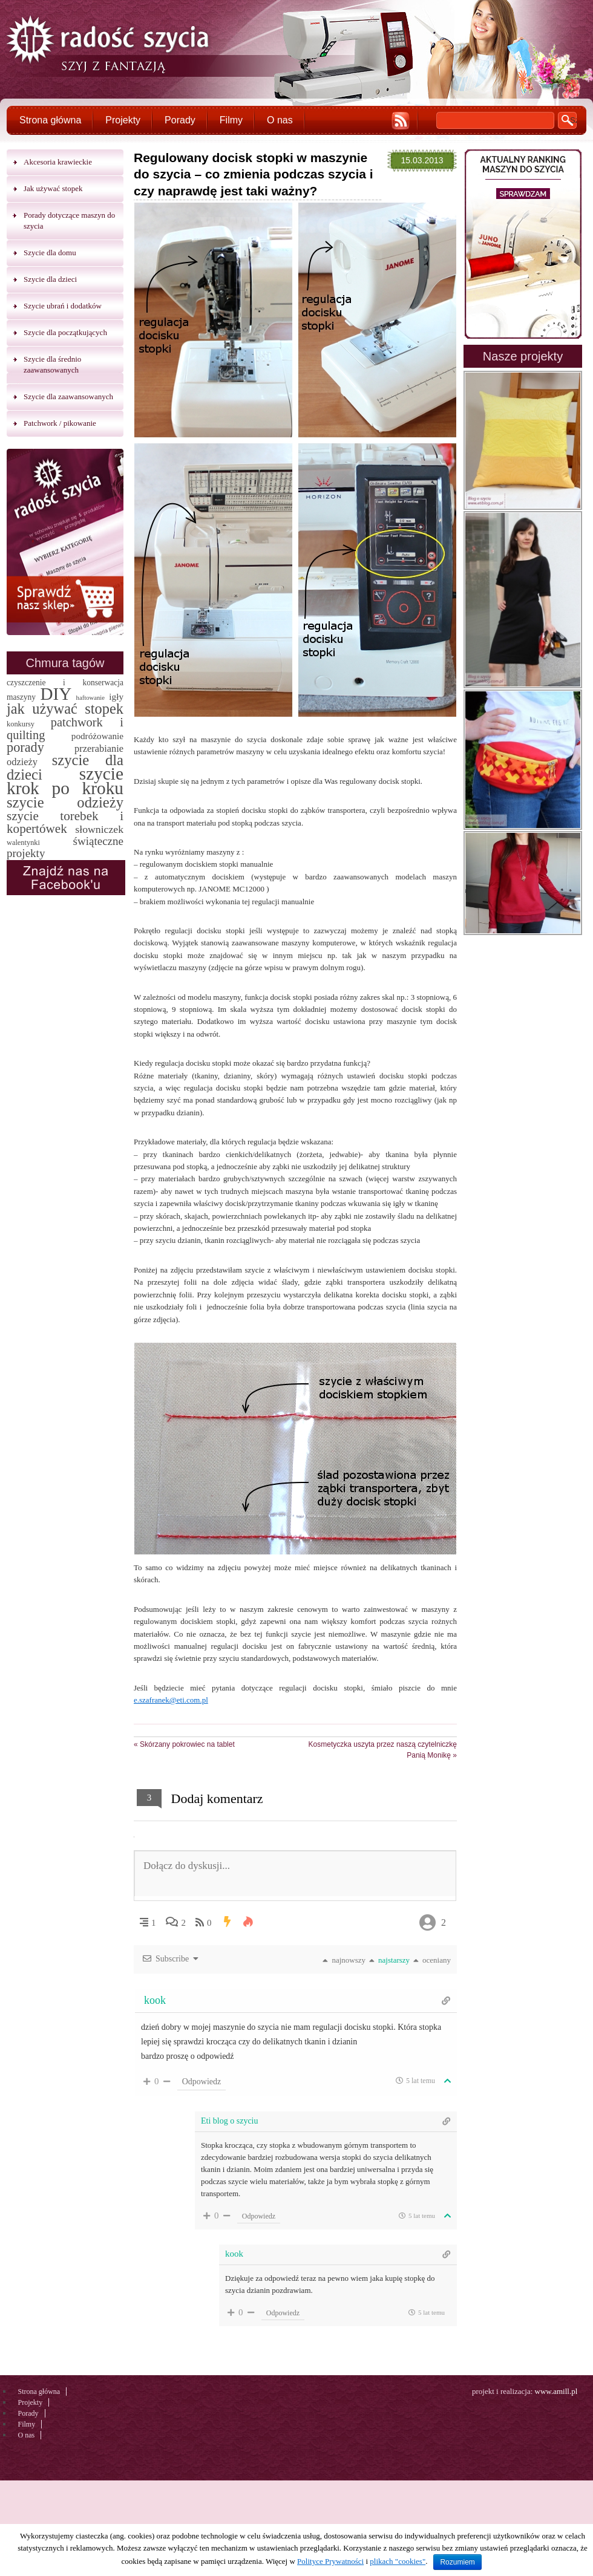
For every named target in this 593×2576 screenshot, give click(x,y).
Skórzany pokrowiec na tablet (184, 1744)
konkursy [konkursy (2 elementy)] (20, 724)
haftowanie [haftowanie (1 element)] (90, 697)
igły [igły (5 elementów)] (116, 696)
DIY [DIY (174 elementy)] (55, 693)
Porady (180, 120)
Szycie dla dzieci (50, 279)
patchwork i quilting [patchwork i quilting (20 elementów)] (65, 729)
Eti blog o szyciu (229, 2120)
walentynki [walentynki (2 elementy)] (23, 842)
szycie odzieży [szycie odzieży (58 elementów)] (65, 802)
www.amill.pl (556, 2391)
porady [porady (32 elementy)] (25, 747)
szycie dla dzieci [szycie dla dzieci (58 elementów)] (65, 767)
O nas (280, 120)
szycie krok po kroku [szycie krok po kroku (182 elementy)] (65, 781)
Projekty (122, 120)
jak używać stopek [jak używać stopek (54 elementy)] (65, 708)
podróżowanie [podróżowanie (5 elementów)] (97, 736)
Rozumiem (457, 2562)
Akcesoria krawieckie (58, 161)
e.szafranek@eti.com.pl (171, 1699)
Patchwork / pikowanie (60, 423)
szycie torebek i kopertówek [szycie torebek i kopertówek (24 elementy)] (65, 822)
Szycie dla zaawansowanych (68, 396)
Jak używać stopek (53, 188)
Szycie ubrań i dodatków (63, 305)
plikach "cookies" (397, 2561)
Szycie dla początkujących (65, 332)
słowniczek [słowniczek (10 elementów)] (99, 829)
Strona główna (50, 120)
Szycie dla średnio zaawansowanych (52, 364)
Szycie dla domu (50, 252)
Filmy (231, 120)
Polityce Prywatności (330, 2561)
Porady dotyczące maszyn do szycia (69, 220)
